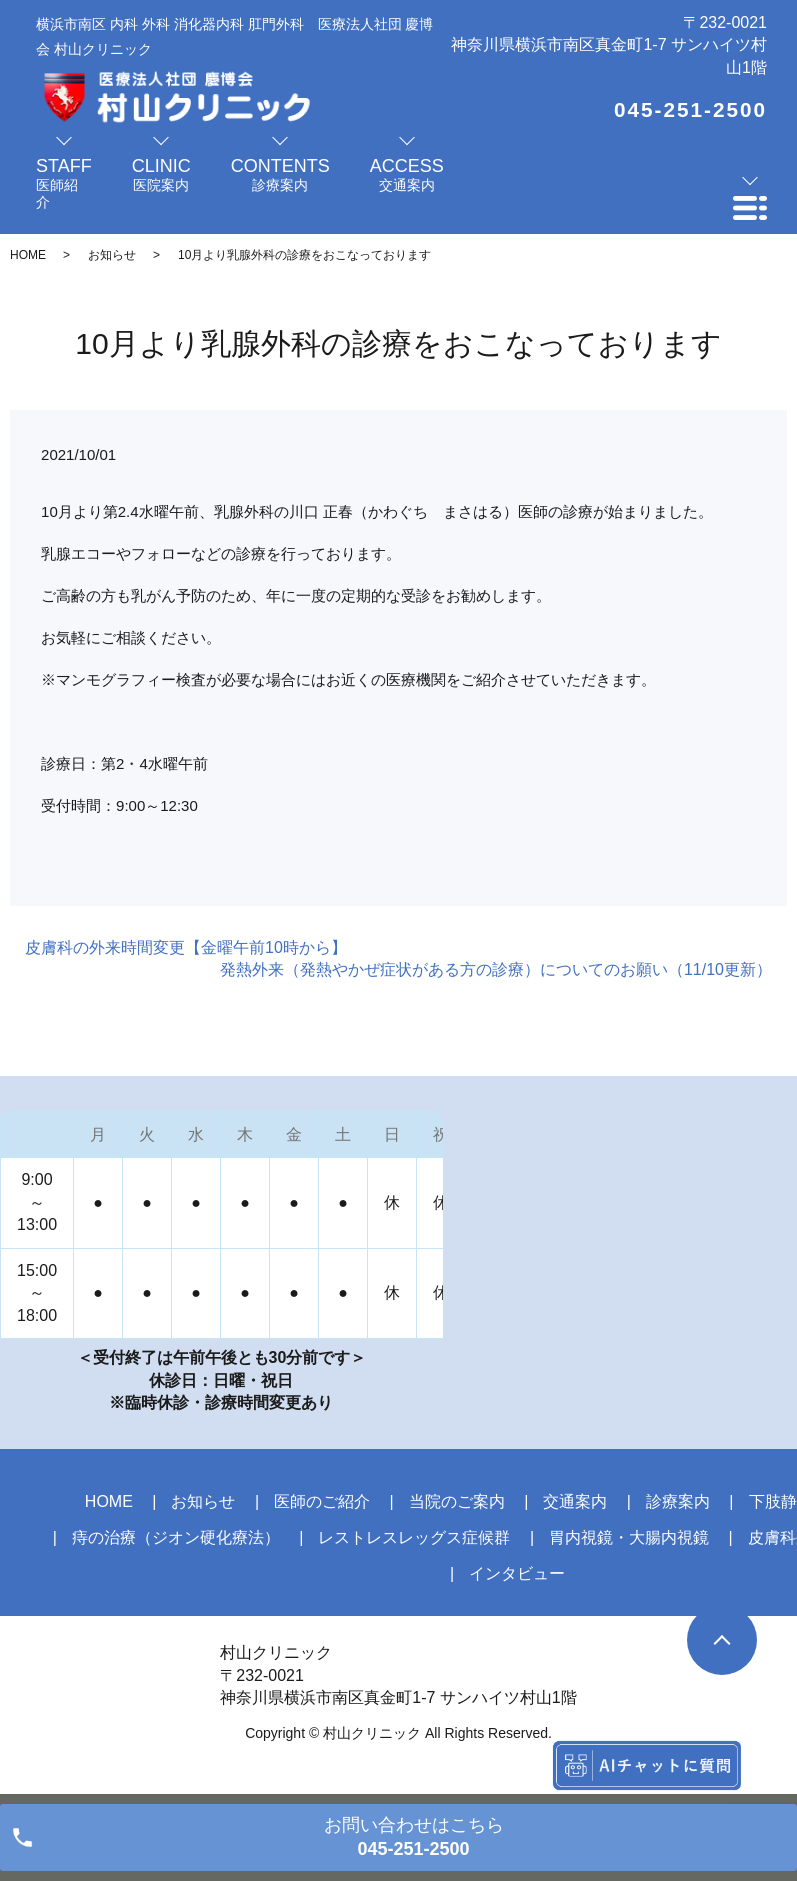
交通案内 (575, 1501)
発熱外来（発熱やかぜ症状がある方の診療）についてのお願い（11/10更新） (496, 969)
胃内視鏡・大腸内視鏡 (629, 1537)
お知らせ (112, 255)
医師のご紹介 (322, 1501)
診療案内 (678, 1501)
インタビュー (517, 1573)
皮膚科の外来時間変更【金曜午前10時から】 (186, 947)
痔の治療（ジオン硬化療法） (176, 1537)
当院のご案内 (457, 1501)
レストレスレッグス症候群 (414, 1537)
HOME (28, 255)
